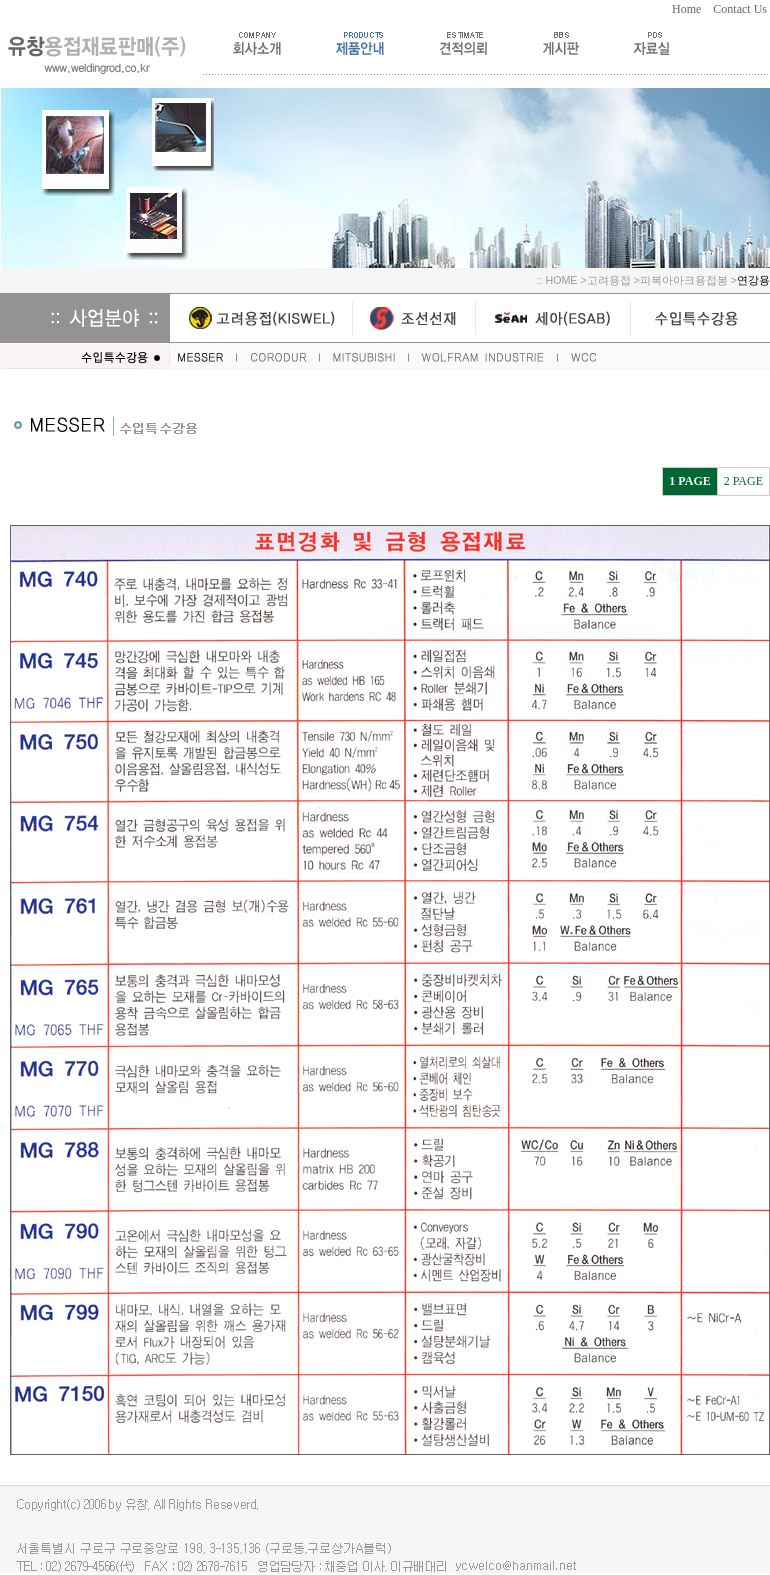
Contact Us (741, 9)
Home (692, 9)
